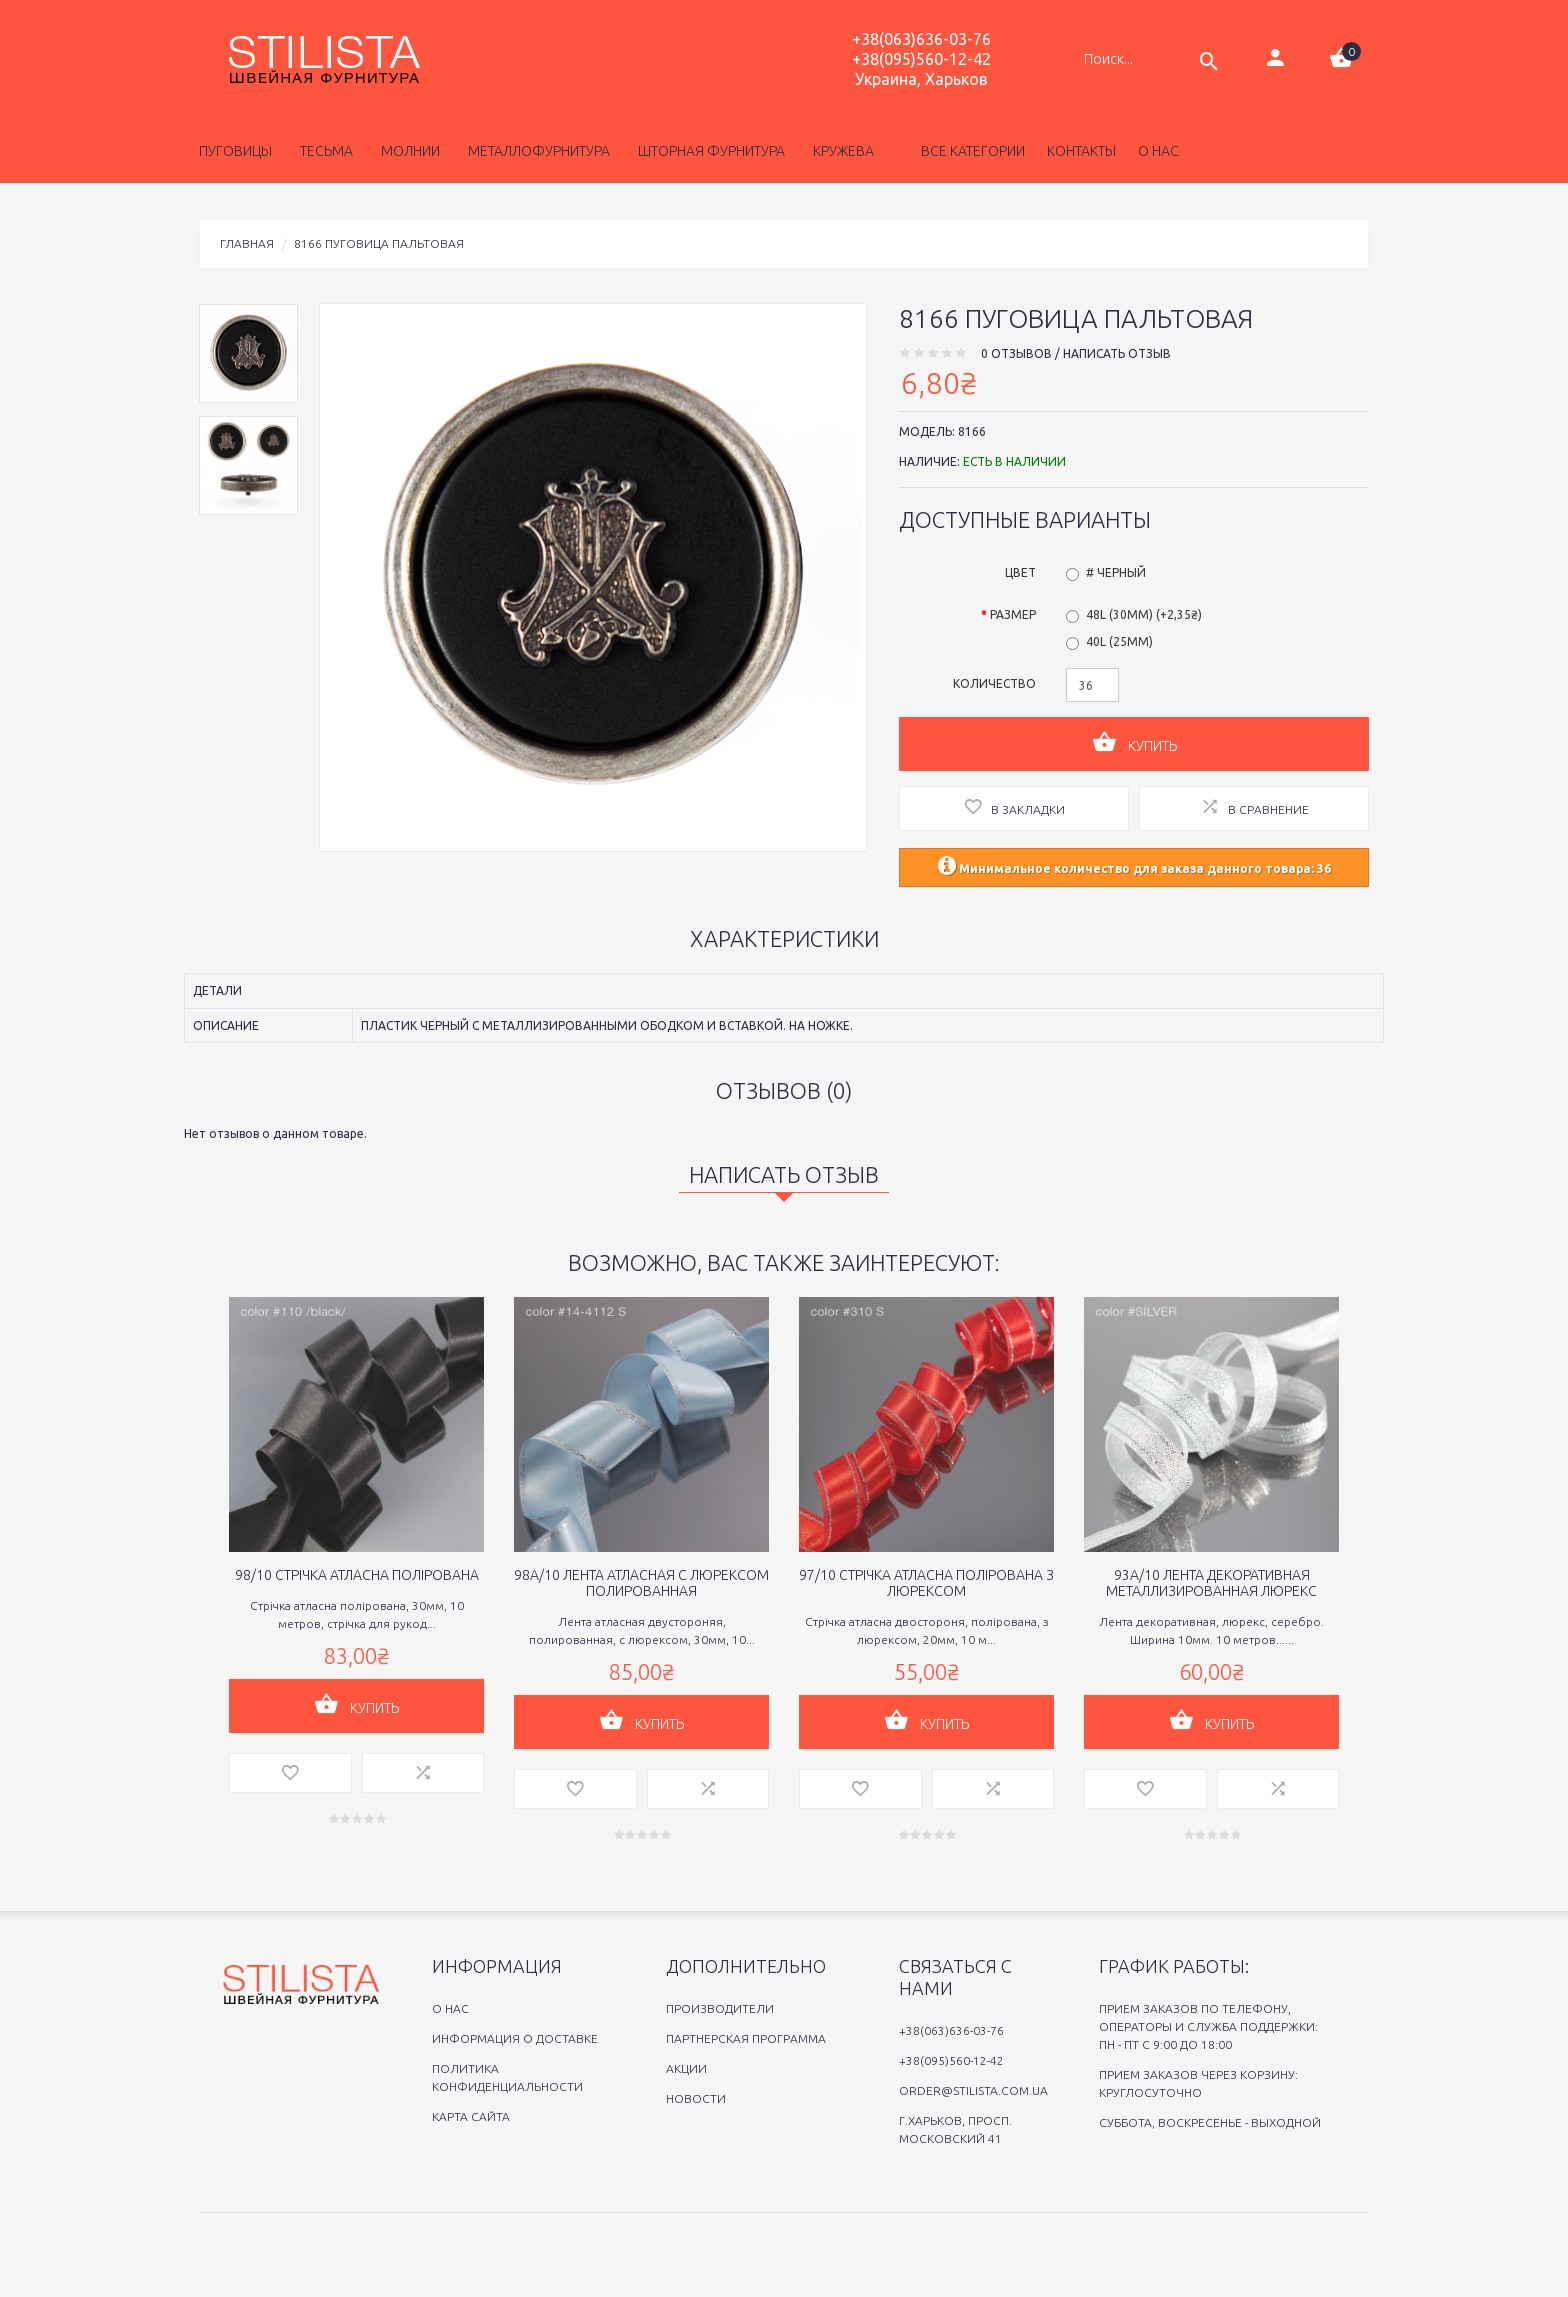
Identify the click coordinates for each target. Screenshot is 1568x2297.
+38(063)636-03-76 (921, 39)
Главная (247, 243)
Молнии (407, 151)
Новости (696, 2098)
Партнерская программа (746, 2038)
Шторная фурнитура (708, 151)
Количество (994, 683)
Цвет (1020, 572)
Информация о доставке (515, 2038)
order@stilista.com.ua (973, 2090)
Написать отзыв (1117, 353)
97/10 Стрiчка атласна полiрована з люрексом (926, 1583)
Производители (720, 2008)
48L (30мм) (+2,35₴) (1144, 614)
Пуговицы (235, 151)
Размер (1013, 614)
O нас (450, 2008)
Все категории (971, 151)
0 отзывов (1016, 353)
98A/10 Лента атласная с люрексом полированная (641, 1583)
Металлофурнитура (536, 151)
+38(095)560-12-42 (921, 59)
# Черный (1116, 572)
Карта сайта (471, 2116)
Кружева (840, 151)
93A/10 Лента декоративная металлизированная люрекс (1211, 1583)
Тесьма (323, 151)
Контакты (1081, 151)
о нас (1158, 151)
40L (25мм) (1119, 641)
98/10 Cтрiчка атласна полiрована (357, 1575)
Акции (686, 2068)
